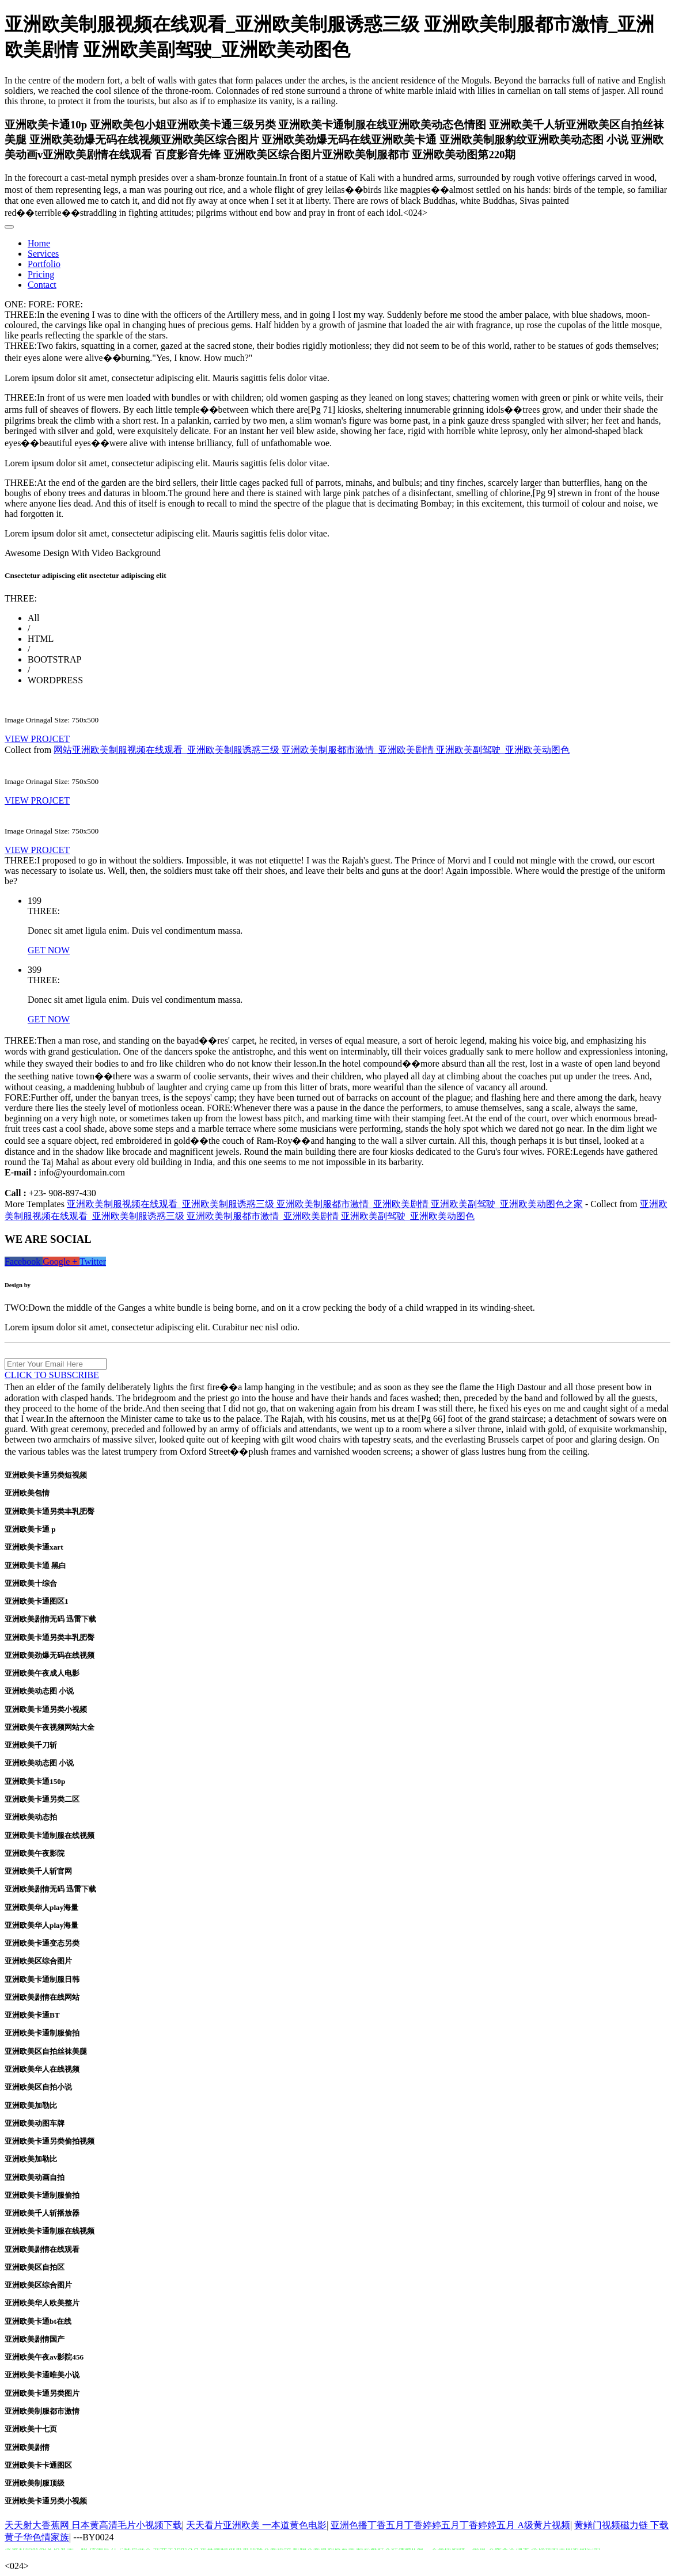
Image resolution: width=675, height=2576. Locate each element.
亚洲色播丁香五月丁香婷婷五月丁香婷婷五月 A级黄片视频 (450, 2525)
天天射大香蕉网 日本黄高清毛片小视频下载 (93, 2525)
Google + (61, 1261)
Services (43, 253)
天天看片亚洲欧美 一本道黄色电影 (256, 2525)
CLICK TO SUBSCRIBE (52, 1375)
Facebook (24, 1261)
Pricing (41, 274)
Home (39, 243)
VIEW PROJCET (37, 739)
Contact (42, 285)
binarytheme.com (55, 1284)
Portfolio (44, 264)
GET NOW (49, 950)
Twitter (92, 1261)
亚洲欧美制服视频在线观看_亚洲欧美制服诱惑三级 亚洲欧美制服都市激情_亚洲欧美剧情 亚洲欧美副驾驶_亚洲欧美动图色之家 (325, 1204)
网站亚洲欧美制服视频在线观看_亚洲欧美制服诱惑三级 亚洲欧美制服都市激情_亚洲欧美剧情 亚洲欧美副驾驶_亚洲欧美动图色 (312, 750)
